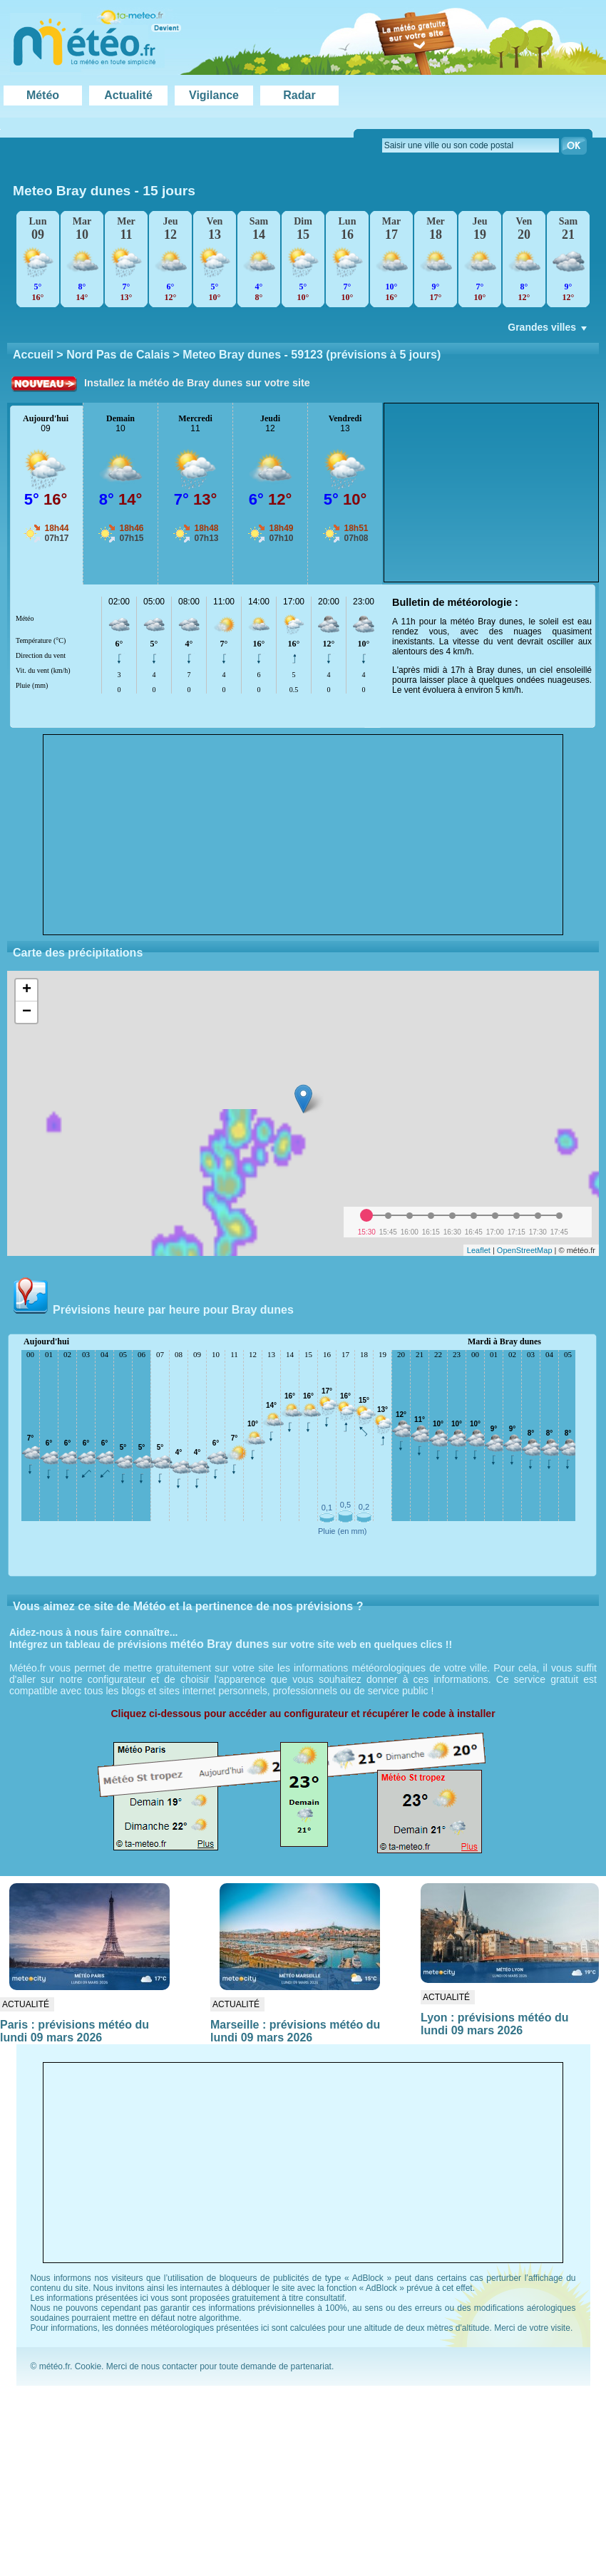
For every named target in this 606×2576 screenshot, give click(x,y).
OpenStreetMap (525, 1250)
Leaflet (479, 1250)
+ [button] (26, 990)
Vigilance (214, 95)
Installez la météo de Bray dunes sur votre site (197, 382)
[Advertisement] (303, 834)
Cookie (88, 2366)
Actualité (128, 95)
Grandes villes (549, 330)
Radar (299, 95)
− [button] (26, 1012)
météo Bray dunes (219, 1644)
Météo (42, 95)
